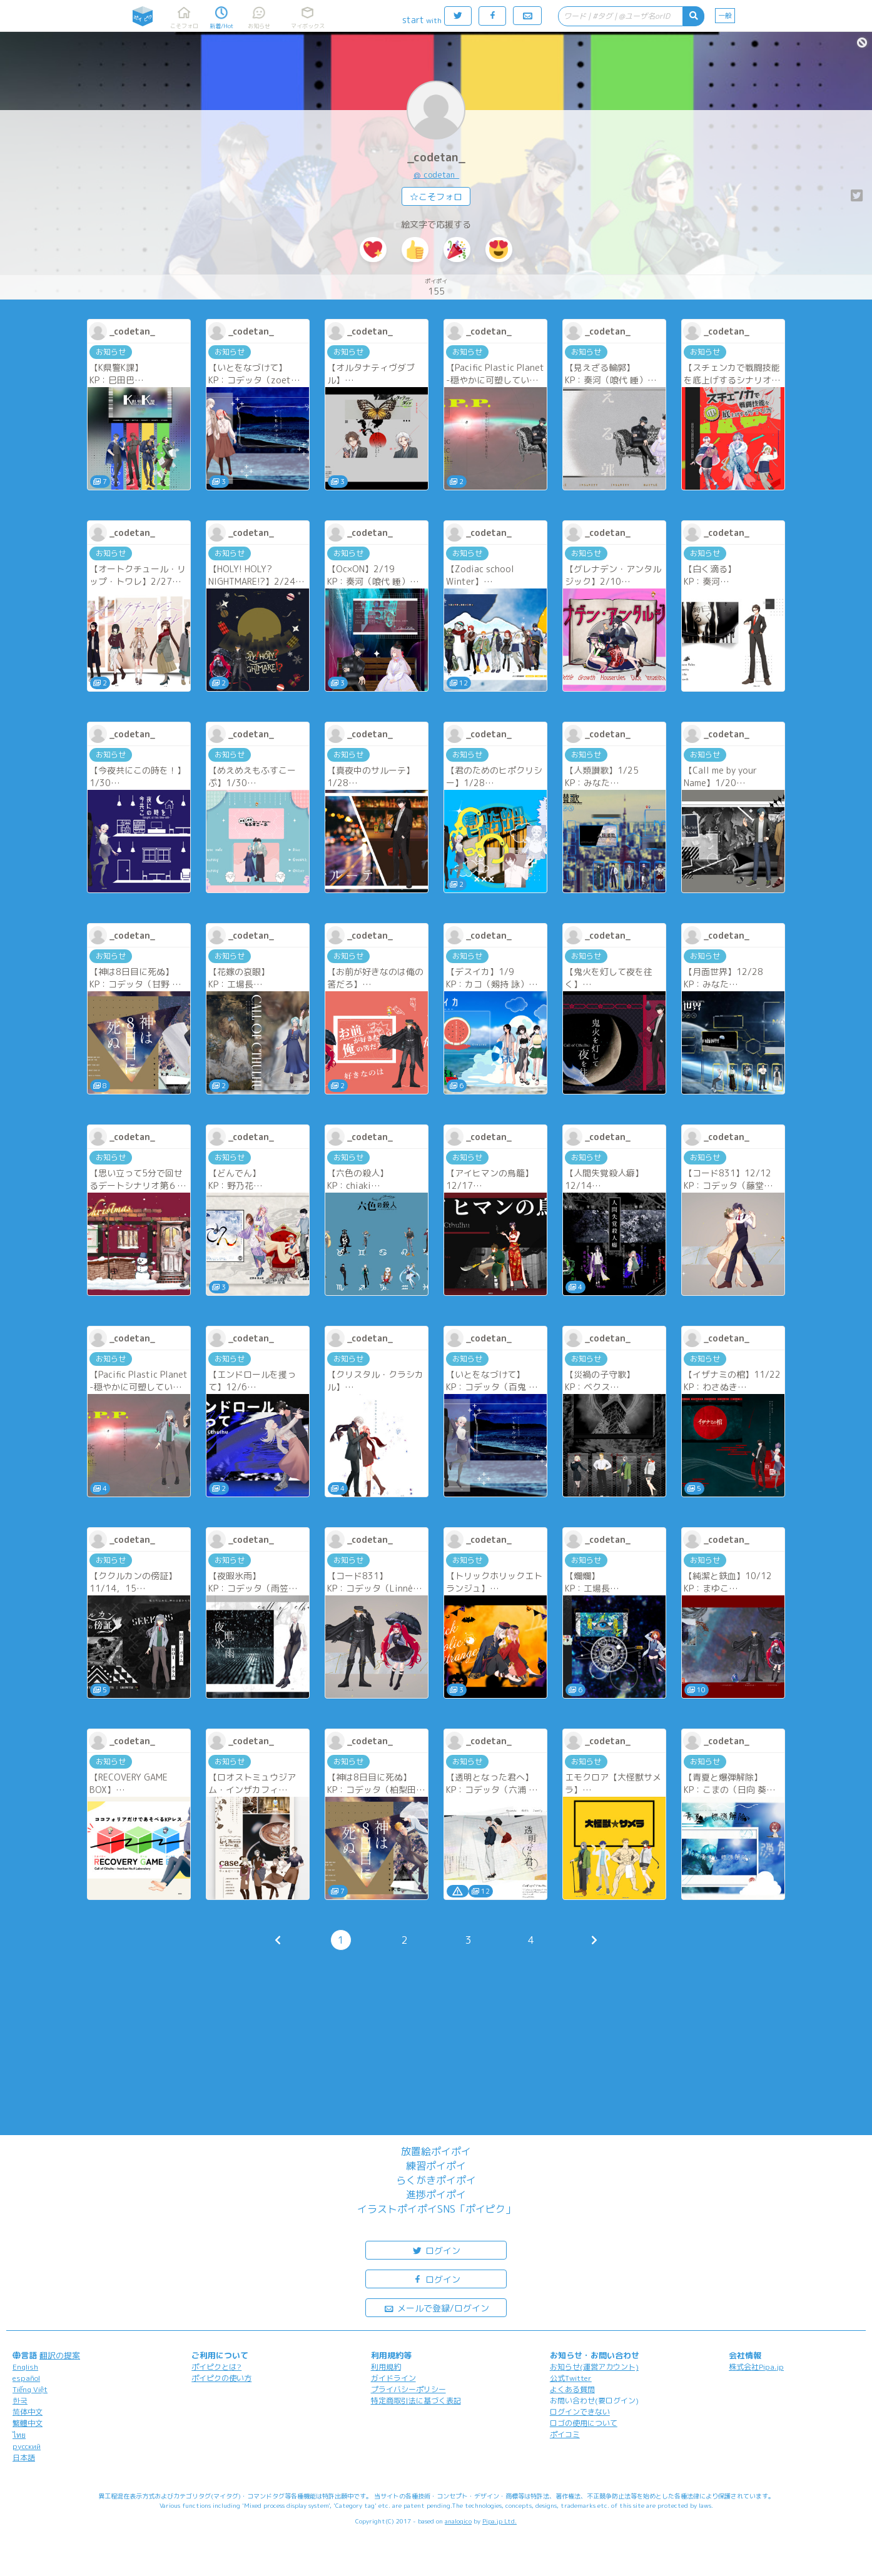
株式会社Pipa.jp (756, 2366)
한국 (20, 2400)
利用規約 (386, 2366)
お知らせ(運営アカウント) (594, 2366)
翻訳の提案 (59, 2355)
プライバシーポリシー (408, 2389)
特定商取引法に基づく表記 (416, 2400)
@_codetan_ (436, 174)
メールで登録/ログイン (436, 2307)
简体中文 (28, 2412)
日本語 (24, 2457)
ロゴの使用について (583, 2423)
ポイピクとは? (216, 2366)
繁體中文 (28, 2423)
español (26, 2378)
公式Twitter (571, 2378)
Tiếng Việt (30, 2389)
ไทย (19, 2435)
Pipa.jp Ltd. (499, 2521)
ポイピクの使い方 (221, 2378)
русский (27, 2446)
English (25, 2366)
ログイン (436, 2250)
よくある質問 (572, 2389)
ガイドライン (393, 2378)
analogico (458, 2521)
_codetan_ (436, 157)
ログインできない (580, 2412)
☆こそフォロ (436, 197)
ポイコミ (565, 2434)
